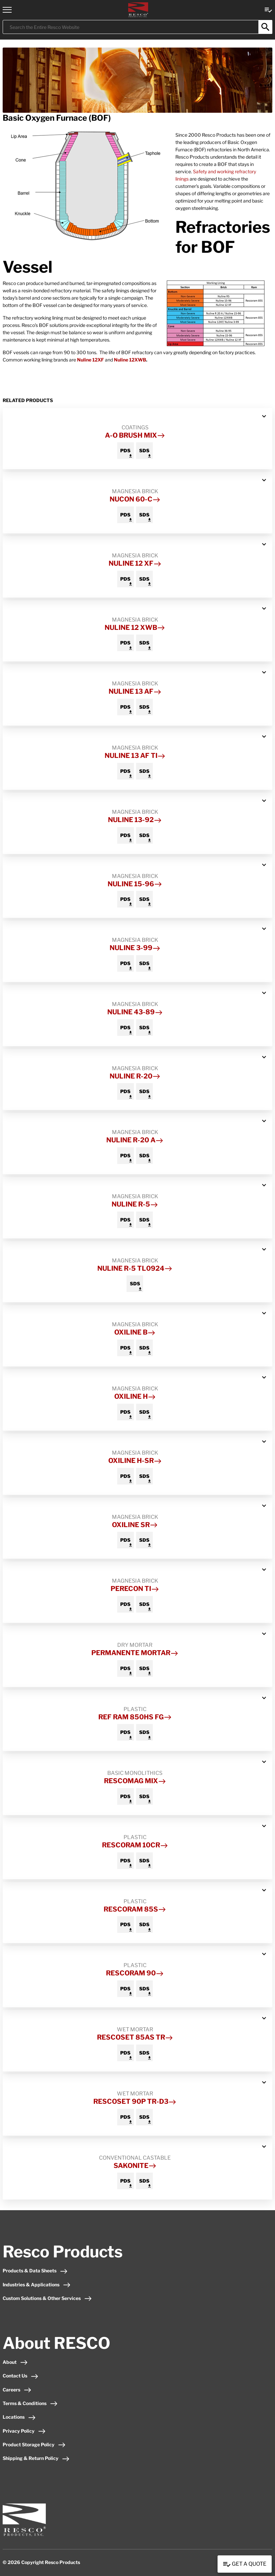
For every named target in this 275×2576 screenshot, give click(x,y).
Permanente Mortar (134, 1653)
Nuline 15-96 (135, 884)
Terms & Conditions (30, 2403)
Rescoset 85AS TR (135, 2037)
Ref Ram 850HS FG (135, 1717)
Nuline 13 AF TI (135, 756)
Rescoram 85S (135, 1909)
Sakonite (135, 2166)
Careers (17, 2389)
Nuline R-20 (135, 1076)
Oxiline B (134, 1332)
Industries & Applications (37, 2284)
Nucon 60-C (135, 499)
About (15, 2362)
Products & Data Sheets (35, 2270)
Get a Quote (244, 2564)
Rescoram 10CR (135, 1845)
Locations (19, 2417)
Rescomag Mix (135, 1781)
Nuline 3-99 (135, 948)
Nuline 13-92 (135, 820)
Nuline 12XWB (130, 359)
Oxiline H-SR (135, 1461)
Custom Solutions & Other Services (47, 2298)
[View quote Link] (268, 9)
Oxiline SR (135, 1525)
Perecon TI (135, 1589)
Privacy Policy (24, 2431)
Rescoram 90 (135, 1973)
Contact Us (21, 2375)
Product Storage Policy (34, 2444)
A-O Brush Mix (135, 435)
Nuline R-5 (135, 1204)
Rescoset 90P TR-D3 (134, 2101)
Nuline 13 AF (135, 691)
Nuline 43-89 (135, 1012)
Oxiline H (135, 1396)
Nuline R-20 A (134, 1140)
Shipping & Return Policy (36, 2458)
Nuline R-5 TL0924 (134, 1268)
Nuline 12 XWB (135, 628)
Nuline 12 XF (135, 563)
